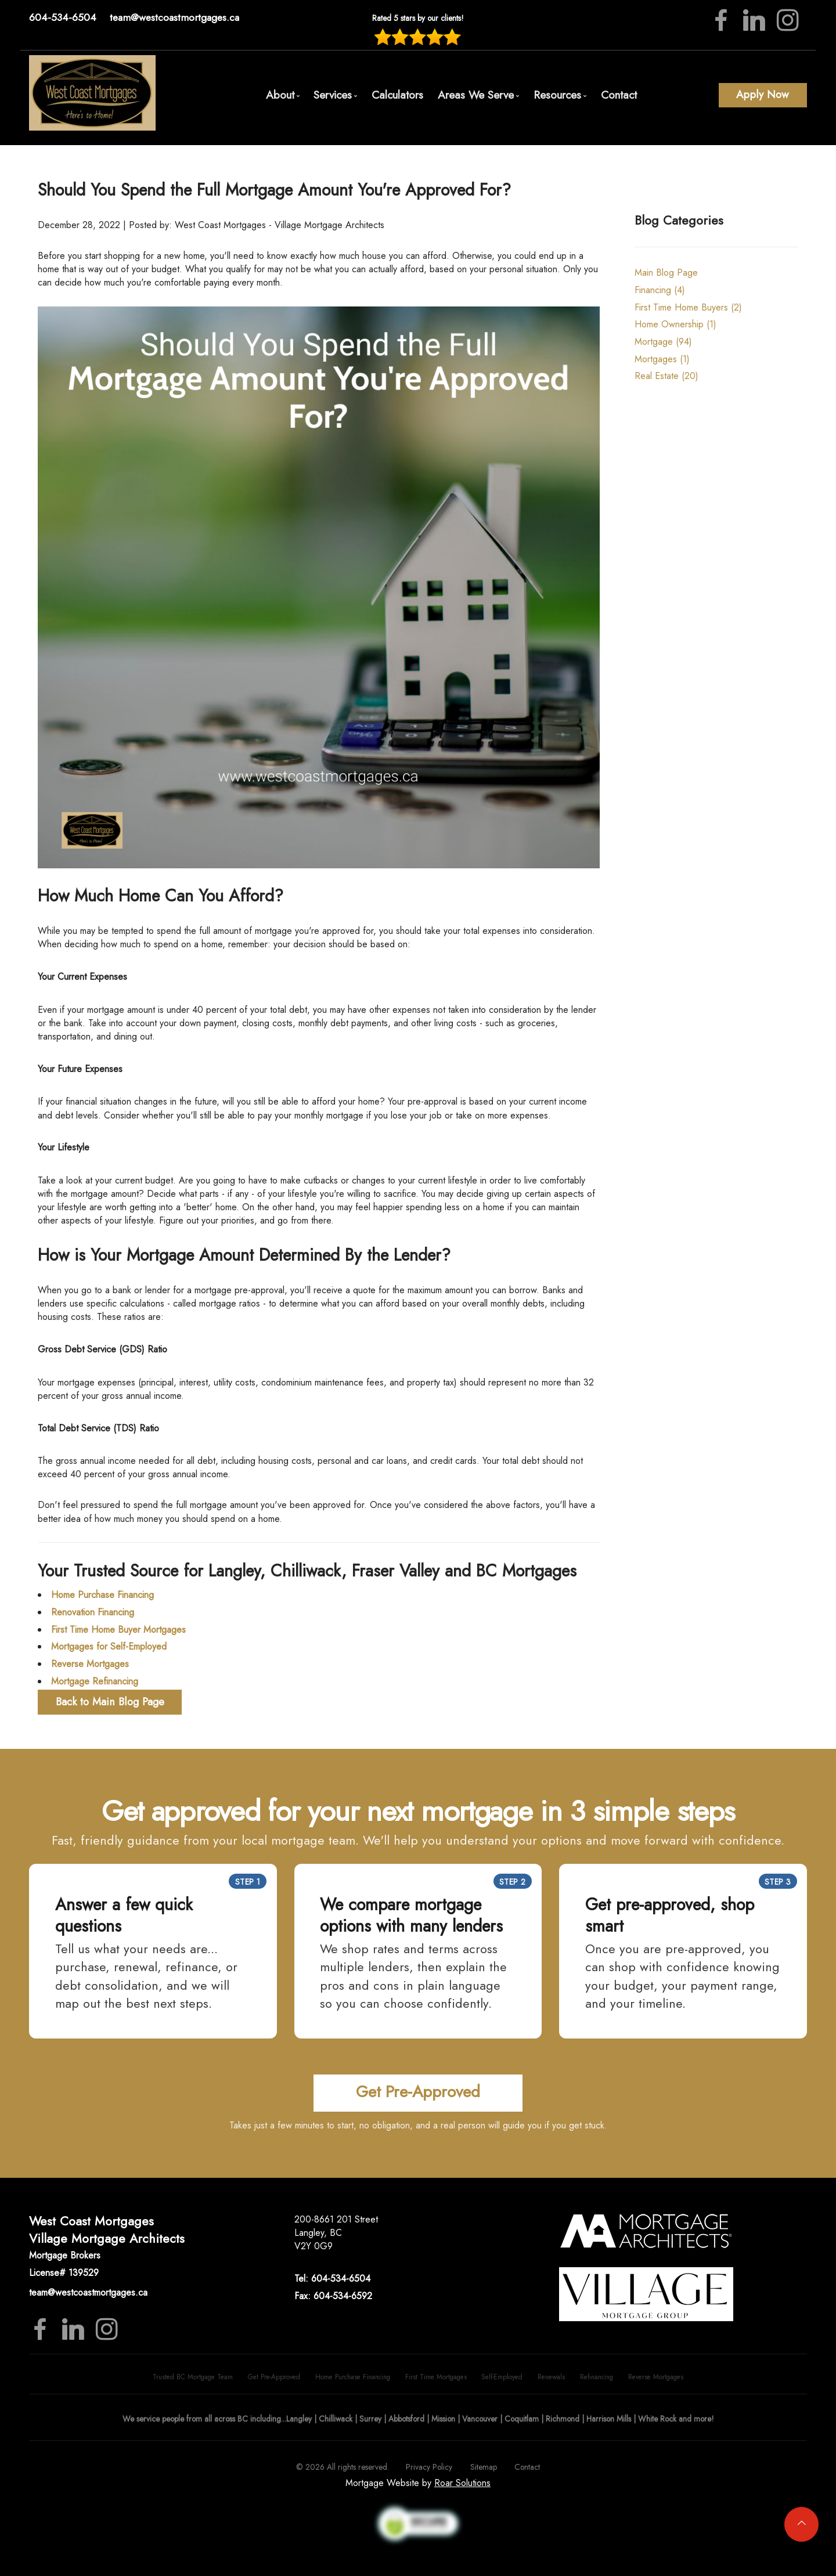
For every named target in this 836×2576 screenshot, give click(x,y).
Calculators (397, 94)
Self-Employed (501, 2377)
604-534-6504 (62, 17)
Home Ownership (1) (675, 324)
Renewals (551, 2377)
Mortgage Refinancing (94, 1681)
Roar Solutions (462, 2483)
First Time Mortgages (436, 2377)
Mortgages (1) (662, 359)
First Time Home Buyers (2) (688, 307)
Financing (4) (660, 290)
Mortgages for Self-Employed (109, 1646)
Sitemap (483, 2467)
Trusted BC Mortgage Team (193, 2377)
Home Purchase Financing (102, 1594)
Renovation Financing (92, 1612)
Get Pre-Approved (274, 2377)
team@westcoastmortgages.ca (174, 17)
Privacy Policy (429, 2467)
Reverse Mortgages (90, 1664)
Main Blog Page (666, 272)
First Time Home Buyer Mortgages (118, 1629)
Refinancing (596, 2377)
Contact (619, 94)
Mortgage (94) (663, 341)
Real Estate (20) (666, 376)
